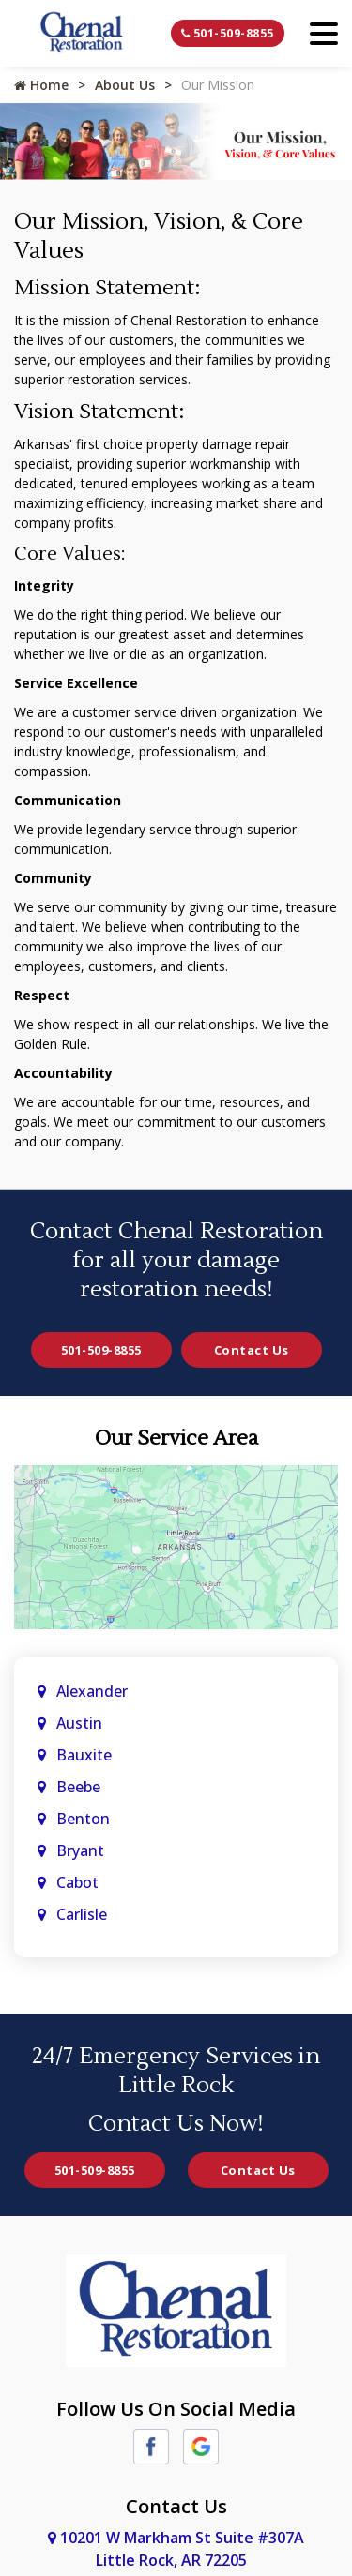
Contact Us (251, 1349)
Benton (83, 1818)
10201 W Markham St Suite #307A (176, 2548)
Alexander (92, 1691)
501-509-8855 (227, 33)
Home (41, 85)
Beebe (78, 1786)
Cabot (79, 1882)
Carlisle (83, 1914)
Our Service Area (176, 1438)
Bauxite (84, 1755)
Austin (81, 1723)
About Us (125, 85)
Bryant (80, 1850)
